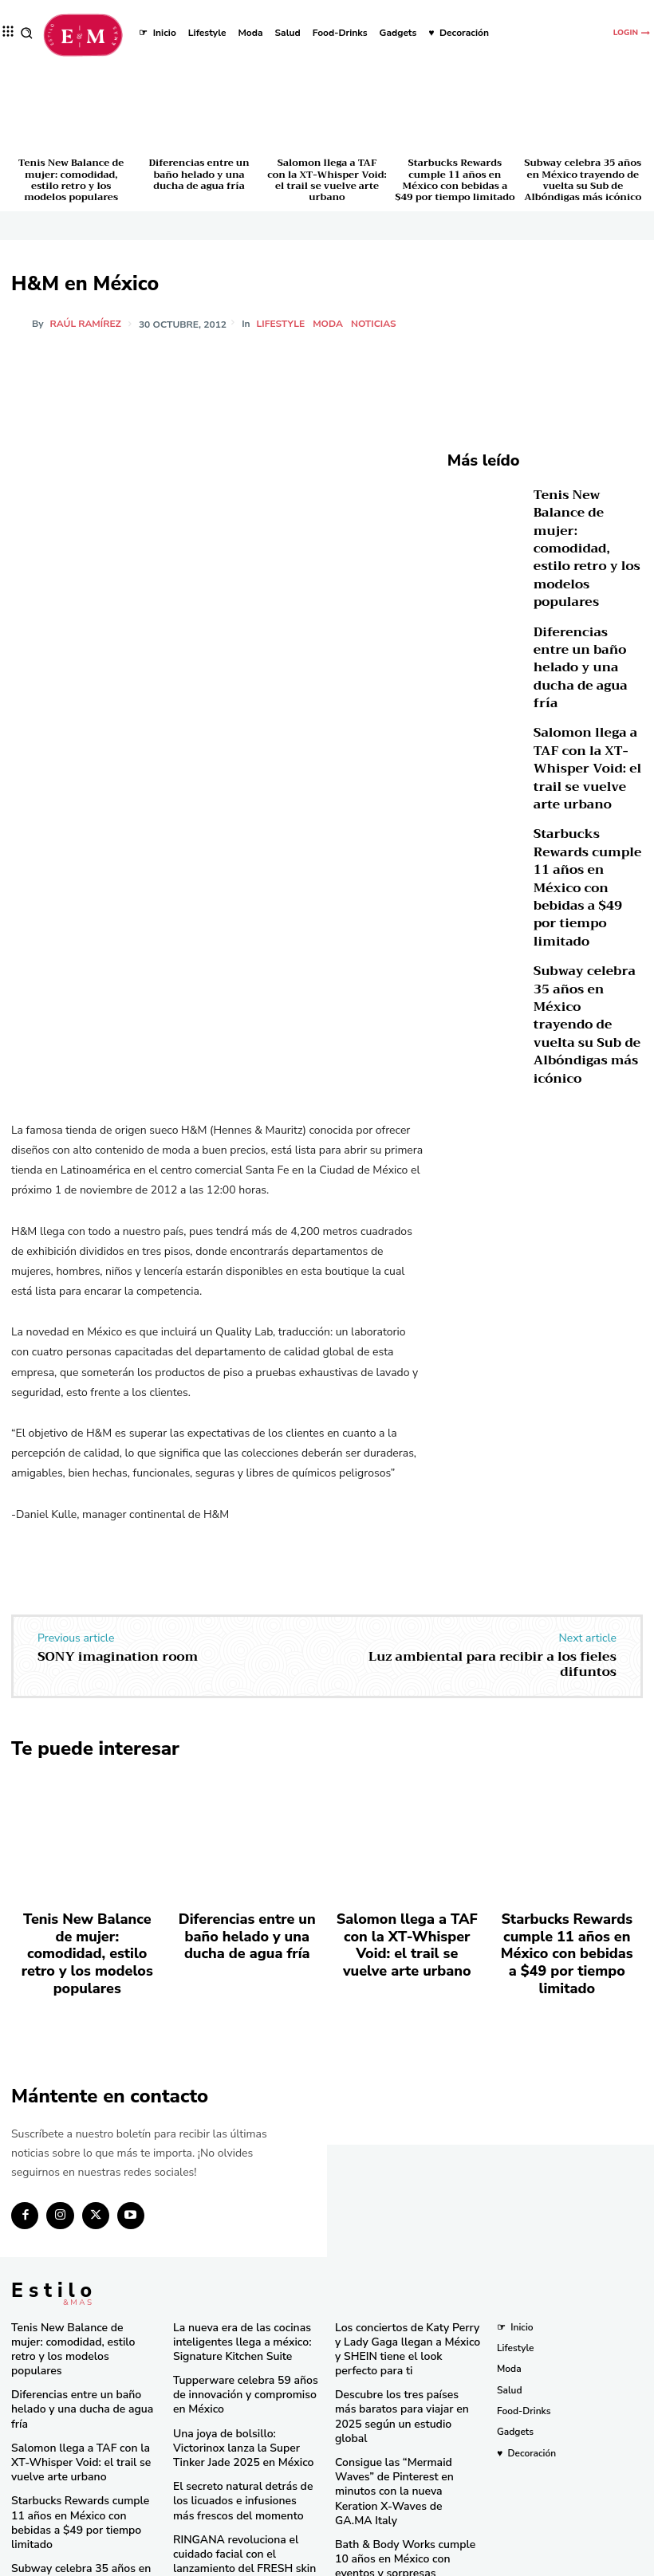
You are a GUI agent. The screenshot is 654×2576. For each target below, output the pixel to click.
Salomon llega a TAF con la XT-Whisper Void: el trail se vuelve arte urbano (327, 180)
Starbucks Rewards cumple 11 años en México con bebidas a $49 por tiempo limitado (454, 180)
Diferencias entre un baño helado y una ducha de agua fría (198, 174)
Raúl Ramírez (85, 323)
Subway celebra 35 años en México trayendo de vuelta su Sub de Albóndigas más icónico (582, 180)
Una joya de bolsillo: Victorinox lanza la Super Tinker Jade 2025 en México (242, 2394)
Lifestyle (283, 323)
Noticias (376, 323)
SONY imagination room (117, 1657)
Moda (330, 323)
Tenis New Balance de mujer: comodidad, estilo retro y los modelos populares (71, 180)
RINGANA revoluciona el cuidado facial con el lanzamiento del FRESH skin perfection (245, 2491)
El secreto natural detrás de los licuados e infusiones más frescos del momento (245, 2443)
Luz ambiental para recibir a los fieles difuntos (492, 1664)
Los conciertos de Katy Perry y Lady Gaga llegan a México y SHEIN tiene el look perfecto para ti (407, 2304)
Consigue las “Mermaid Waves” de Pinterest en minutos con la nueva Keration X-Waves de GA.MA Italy (403, 2414)
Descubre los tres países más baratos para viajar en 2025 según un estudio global (398, 2358)
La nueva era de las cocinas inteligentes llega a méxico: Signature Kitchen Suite (232, 2297)
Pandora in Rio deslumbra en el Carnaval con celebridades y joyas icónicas (403, 2516)
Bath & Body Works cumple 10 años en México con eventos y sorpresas (402, 2468)
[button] (26, 33)
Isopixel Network (506, 2561)
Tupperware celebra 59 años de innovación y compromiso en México (242, 2346)
